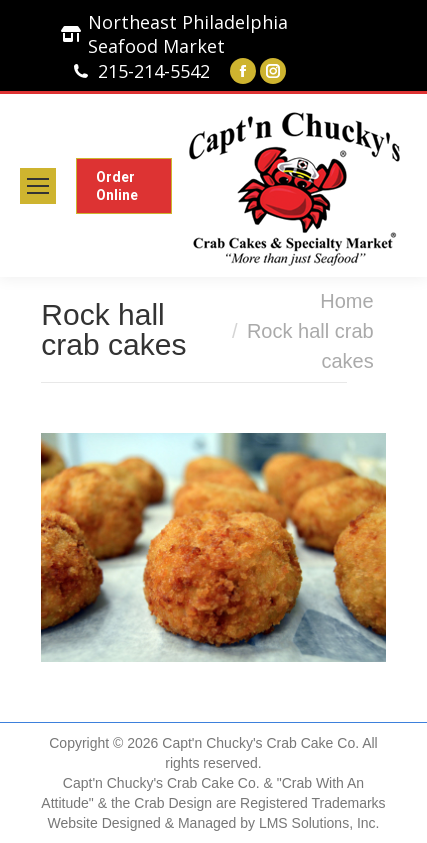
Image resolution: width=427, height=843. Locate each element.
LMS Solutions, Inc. (319, 823)
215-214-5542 (154, 71)
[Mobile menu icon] (38, 186)
